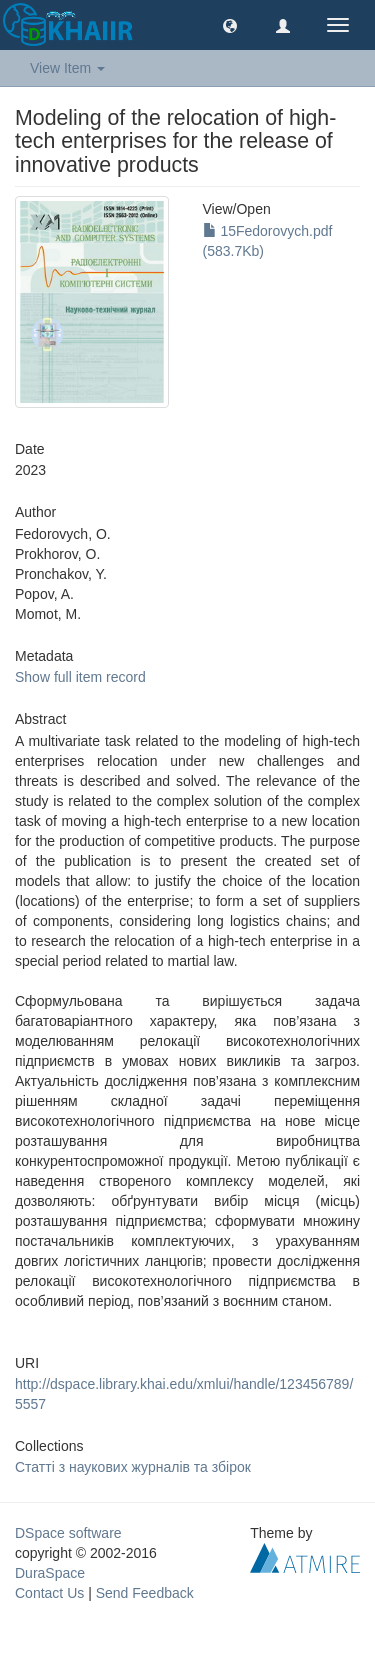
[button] (230, 25)
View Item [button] (67, 68)
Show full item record (80, 677)
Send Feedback (145, 1593)
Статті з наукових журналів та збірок (133, 1467)
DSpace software (68, 1533)
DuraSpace (50, 1573)
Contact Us (49, 1593)
